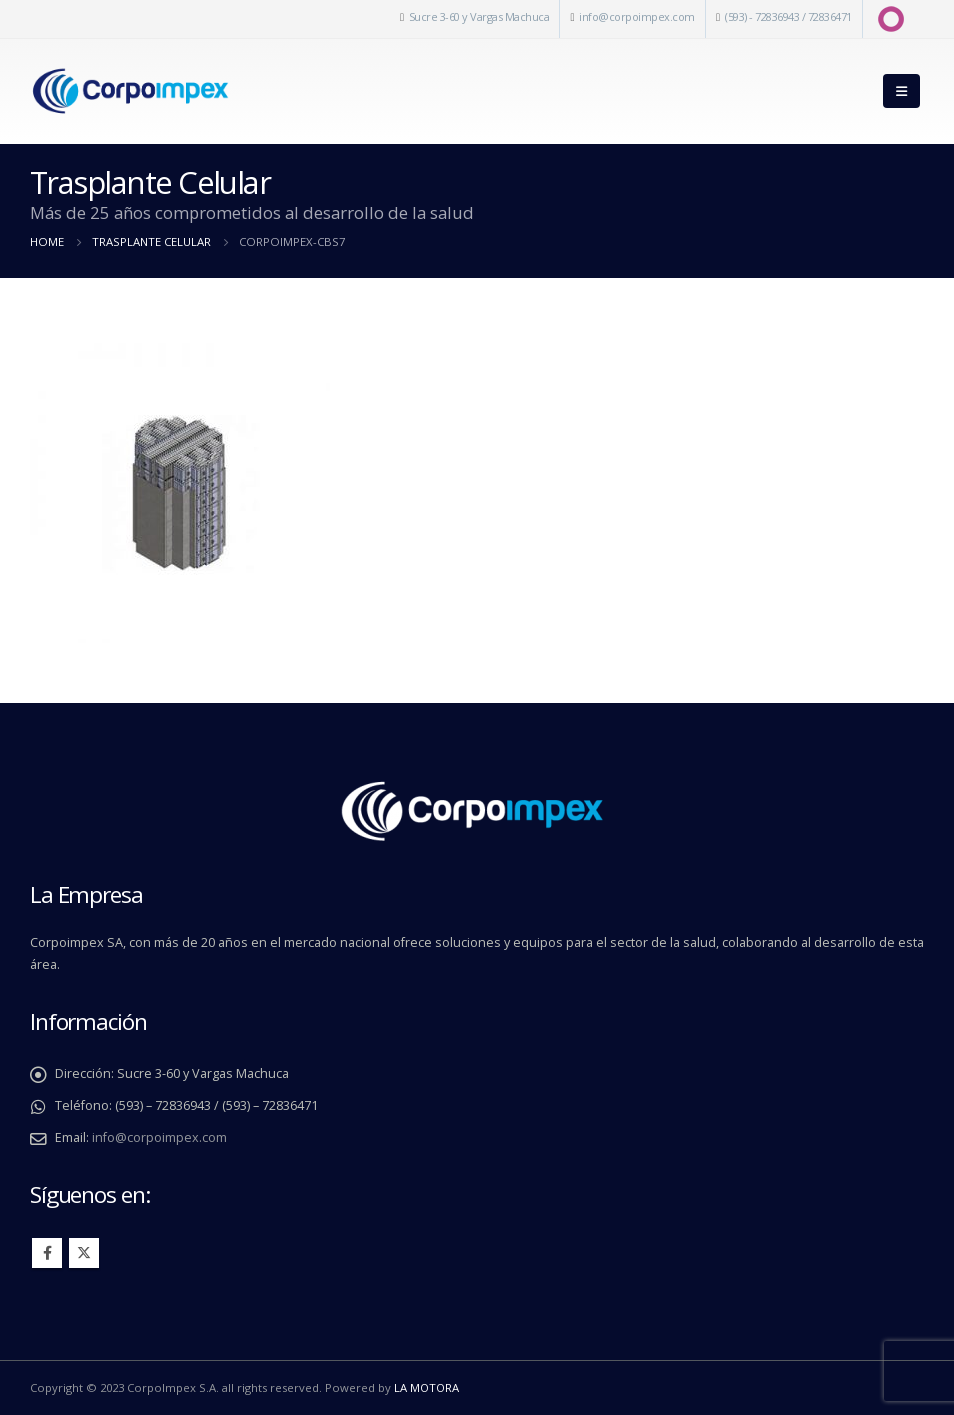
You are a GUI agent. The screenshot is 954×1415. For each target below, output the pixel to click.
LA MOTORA (426, 1387)
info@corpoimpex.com (637, 16)
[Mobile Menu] (901, 91)
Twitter (84, 1253)
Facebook (47, 1253)
